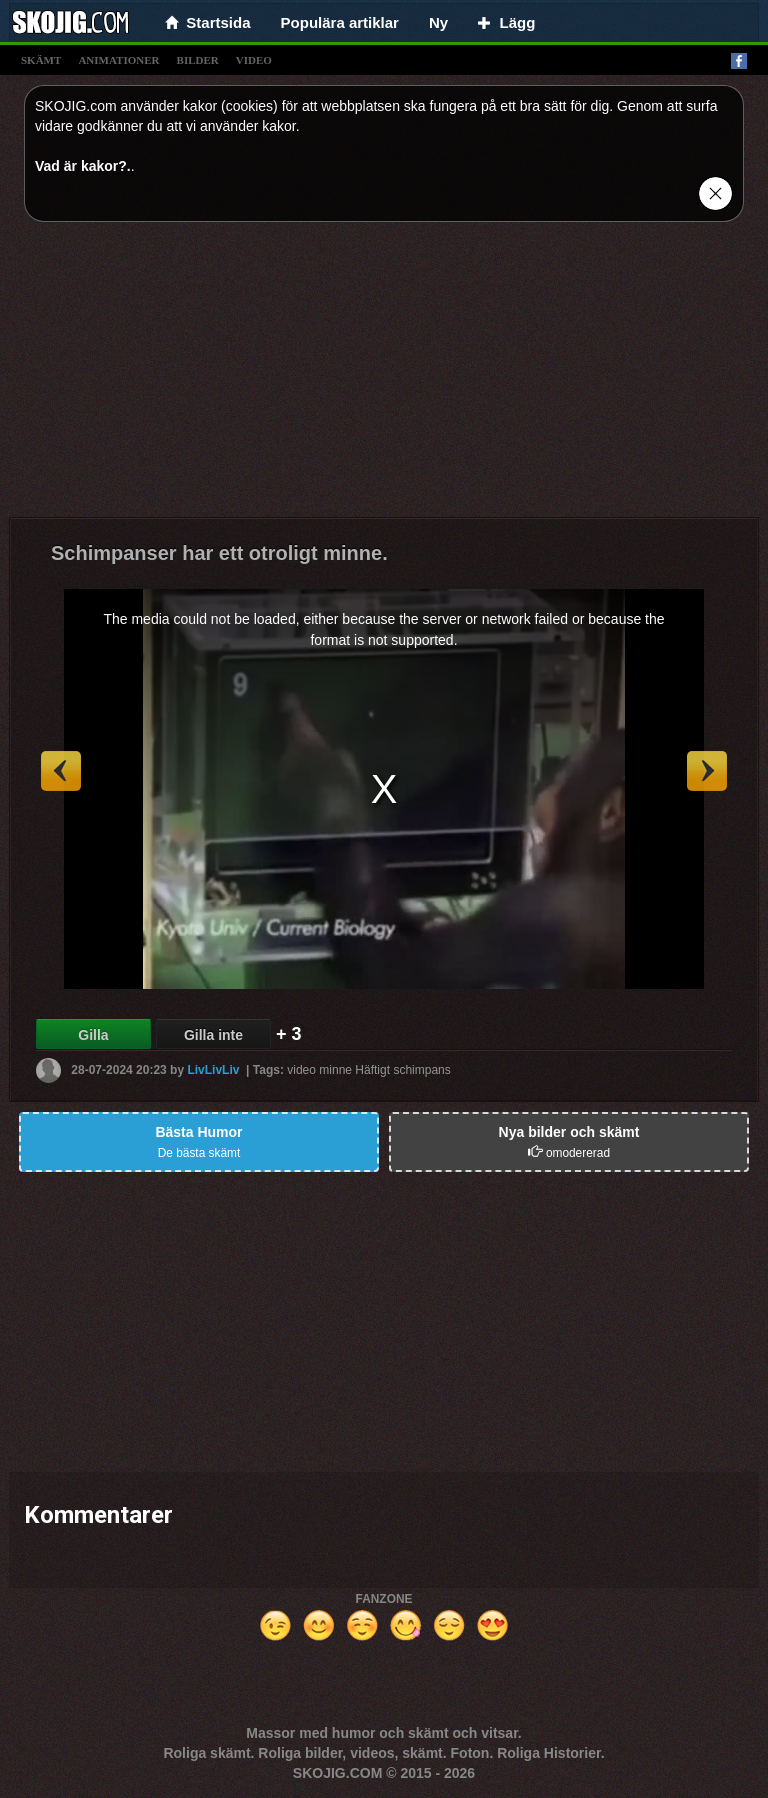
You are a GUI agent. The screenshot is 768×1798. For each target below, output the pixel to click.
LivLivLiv (213, 1070)
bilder (198, 60)
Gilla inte (213, 1035)
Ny (438, 22)
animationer (118, 60)
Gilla (93, 1035)
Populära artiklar (340, 22)
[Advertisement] (384, 377)
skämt (41, 60)
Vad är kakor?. (83, 166)
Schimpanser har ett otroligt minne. (219, 553)
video (254, 60)
